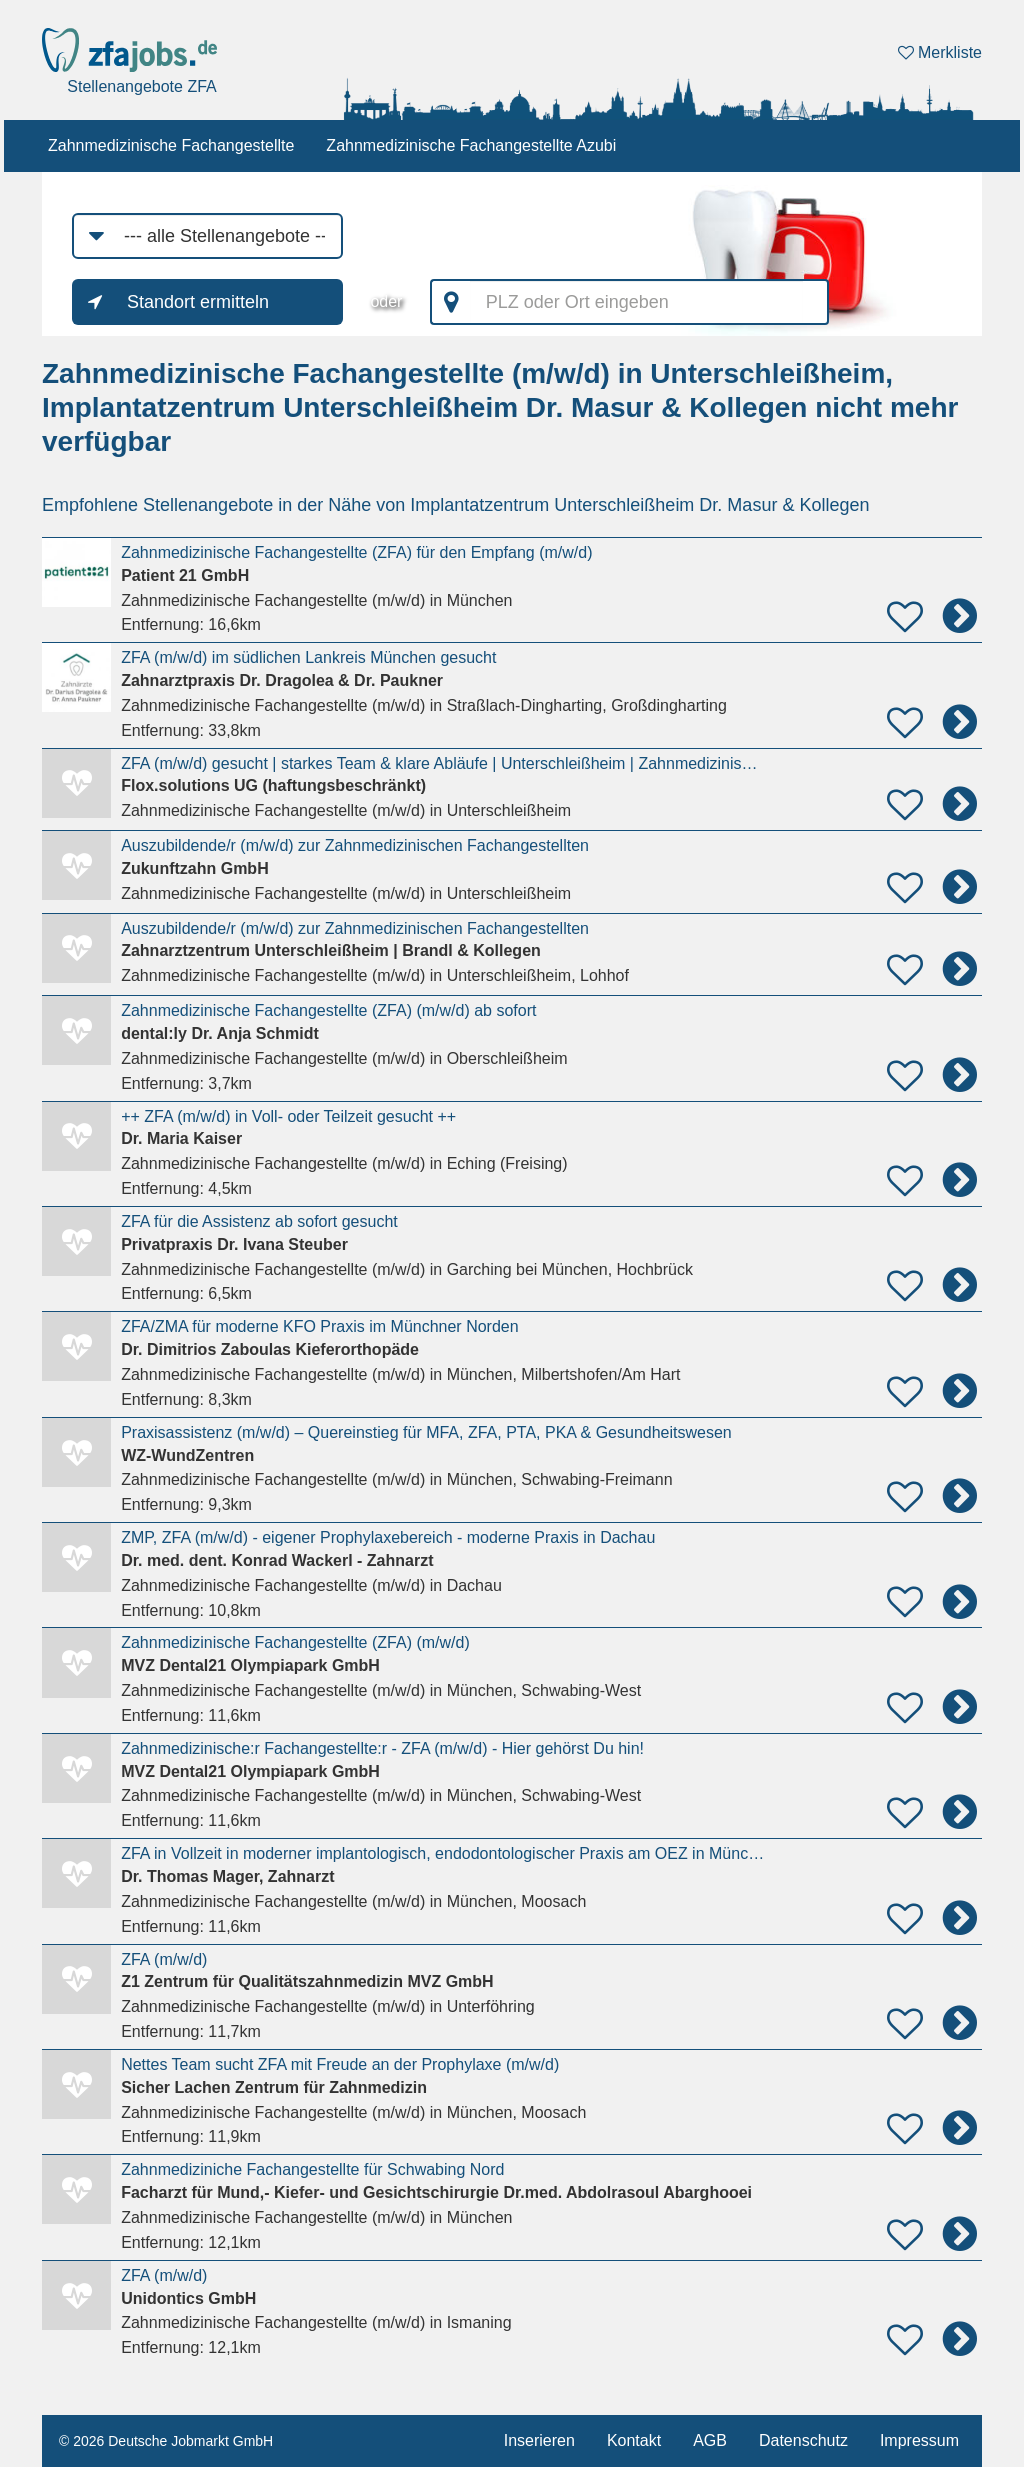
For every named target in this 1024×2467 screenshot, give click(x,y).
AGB (710, 2440)
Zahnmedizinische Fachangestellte (171, 145)
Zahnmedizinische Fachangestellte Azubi (471, 145)
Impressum (919, 2440)
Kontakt (634, 2440)
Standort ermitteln (198, 302)
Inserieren (539, 2440)
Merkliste (940, 52)
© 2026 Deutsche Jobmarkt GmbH (166, 2441)
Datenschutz (803, 2440)
